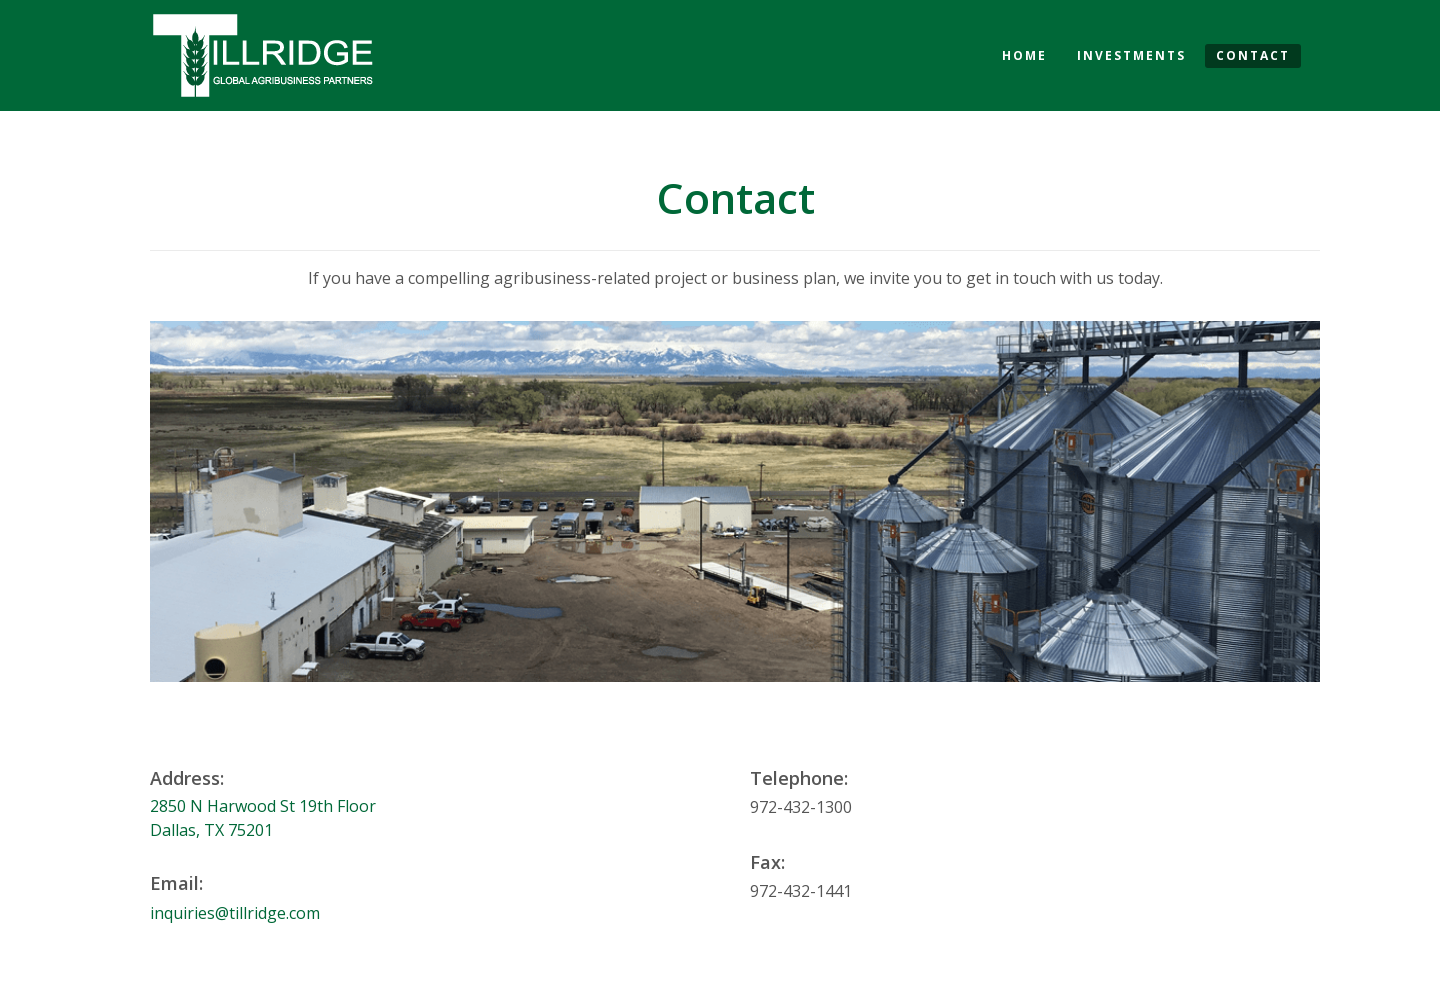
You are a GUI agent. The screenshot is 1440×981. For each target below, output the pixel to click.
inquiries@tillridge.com (235, 913)
